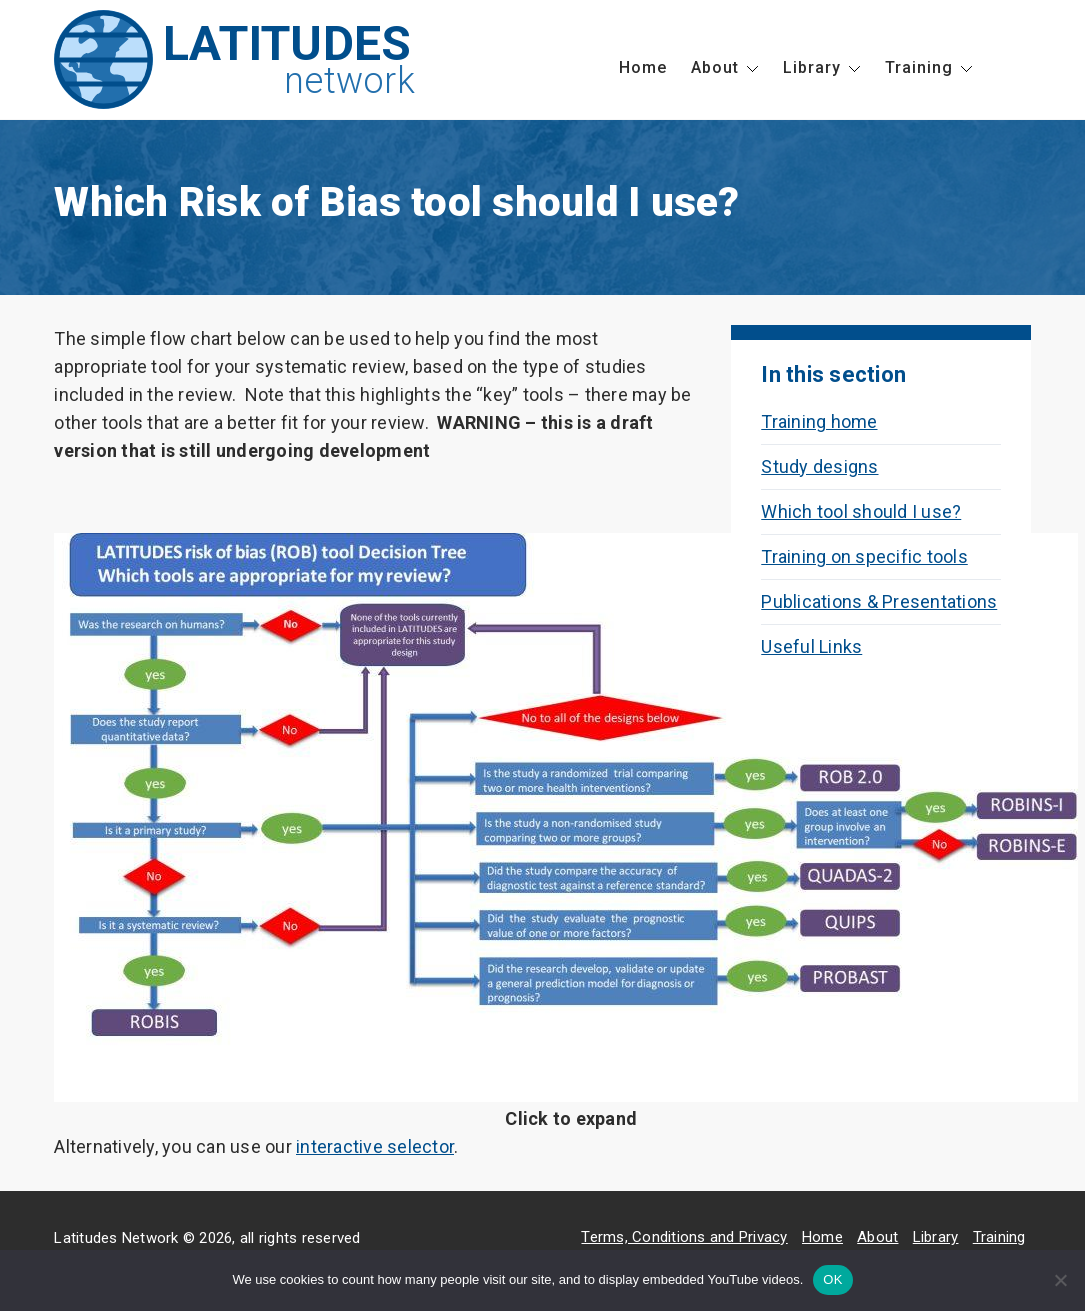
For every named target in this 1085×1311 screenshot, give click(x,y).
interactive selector (375, 1146)
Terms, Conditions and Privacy (684, 1237)
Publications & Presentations (879, 601)
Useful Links (811, 646)
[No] (1060, 1280)
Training (919, 67)
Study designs (819, 466)
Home (643, 67)
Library (812, 67)
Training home (819, 421)
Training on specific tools (864, 556)
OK (832, 1279)
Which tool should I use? (861, 511)
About (715, 67)
